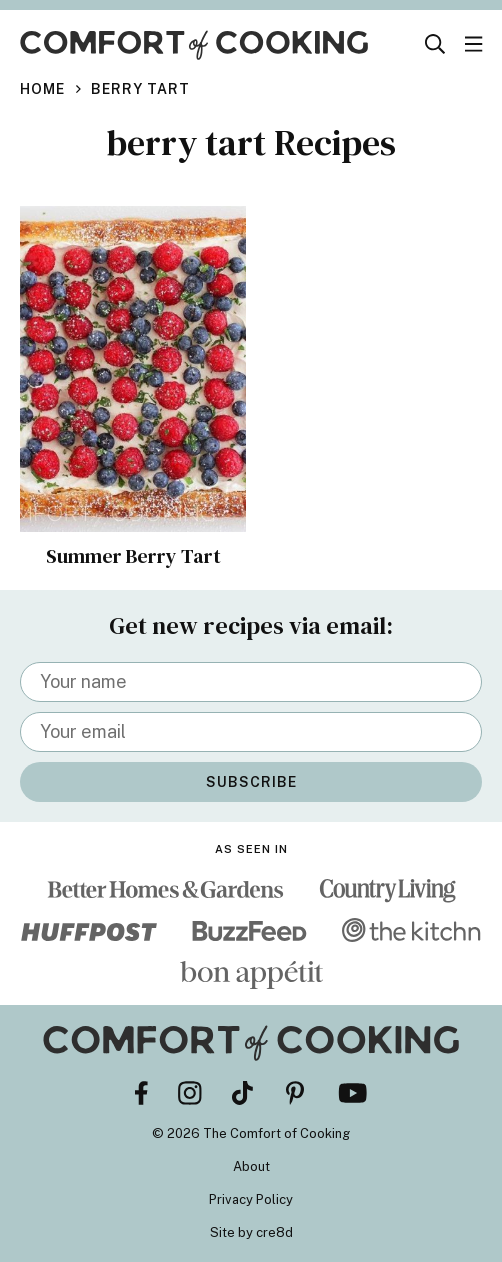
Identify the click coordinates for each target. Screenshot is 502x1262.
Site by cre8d (251, 1232)
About (251, 1166)
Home (42, 89)
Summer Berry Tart (133, 556)
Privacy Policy (251, 1199)
